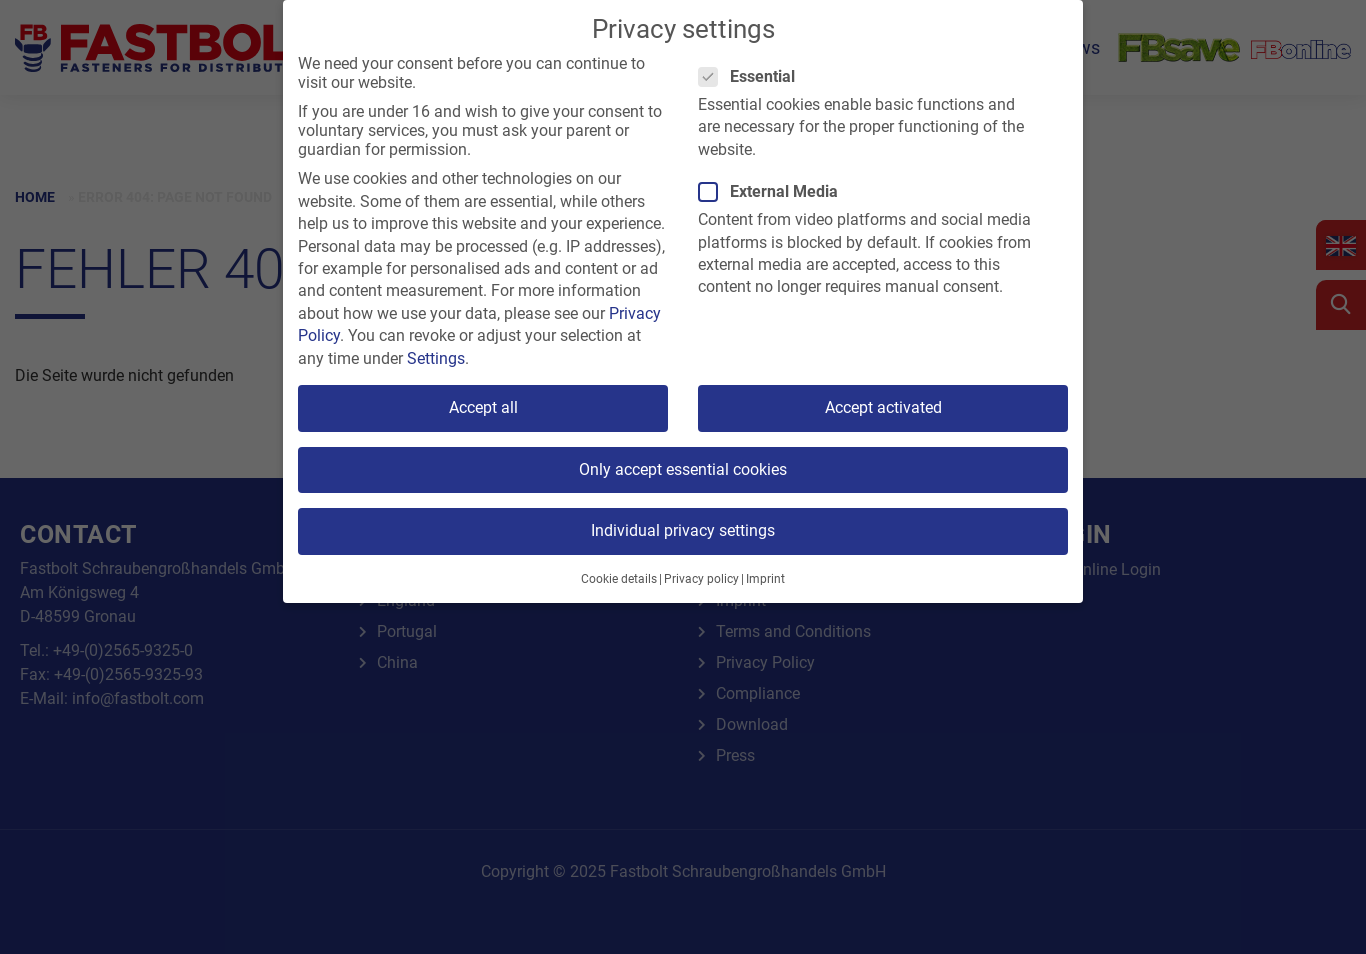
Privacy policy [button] (701, 579)
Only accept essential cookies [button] (683, 469)
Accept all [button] (483, 407)
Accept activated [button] (883, 407)
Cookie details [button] (619, 579)
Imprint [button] (765, 579)
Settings (436, 358)
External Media (774, 191)
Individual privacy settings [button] (683, 530)
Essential (753, 76)
